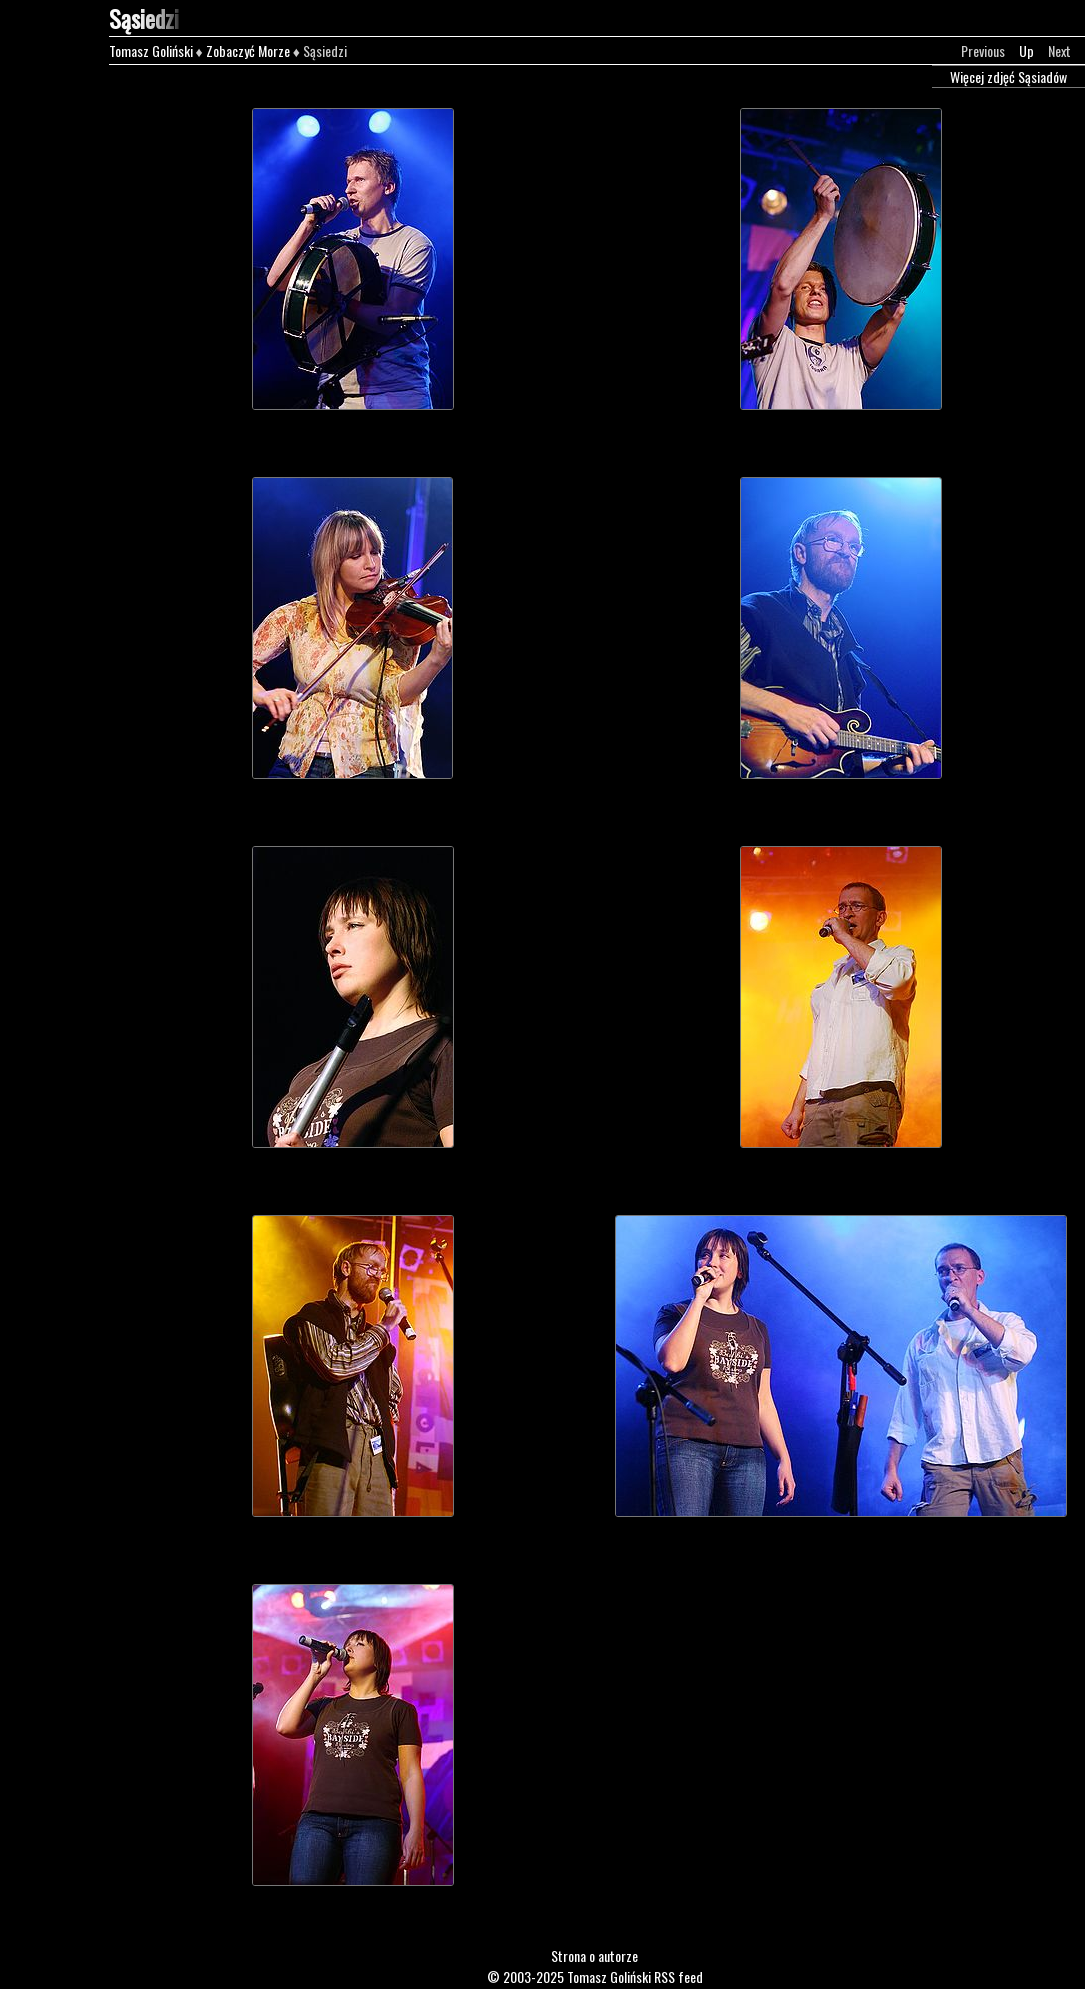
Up (1026, 50)
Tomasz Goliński (151, 50)
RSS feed (678, 1976)
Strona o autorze (594, 1955)
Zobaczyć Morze (248, 50)
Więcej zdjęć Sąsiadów (1008, 76)
